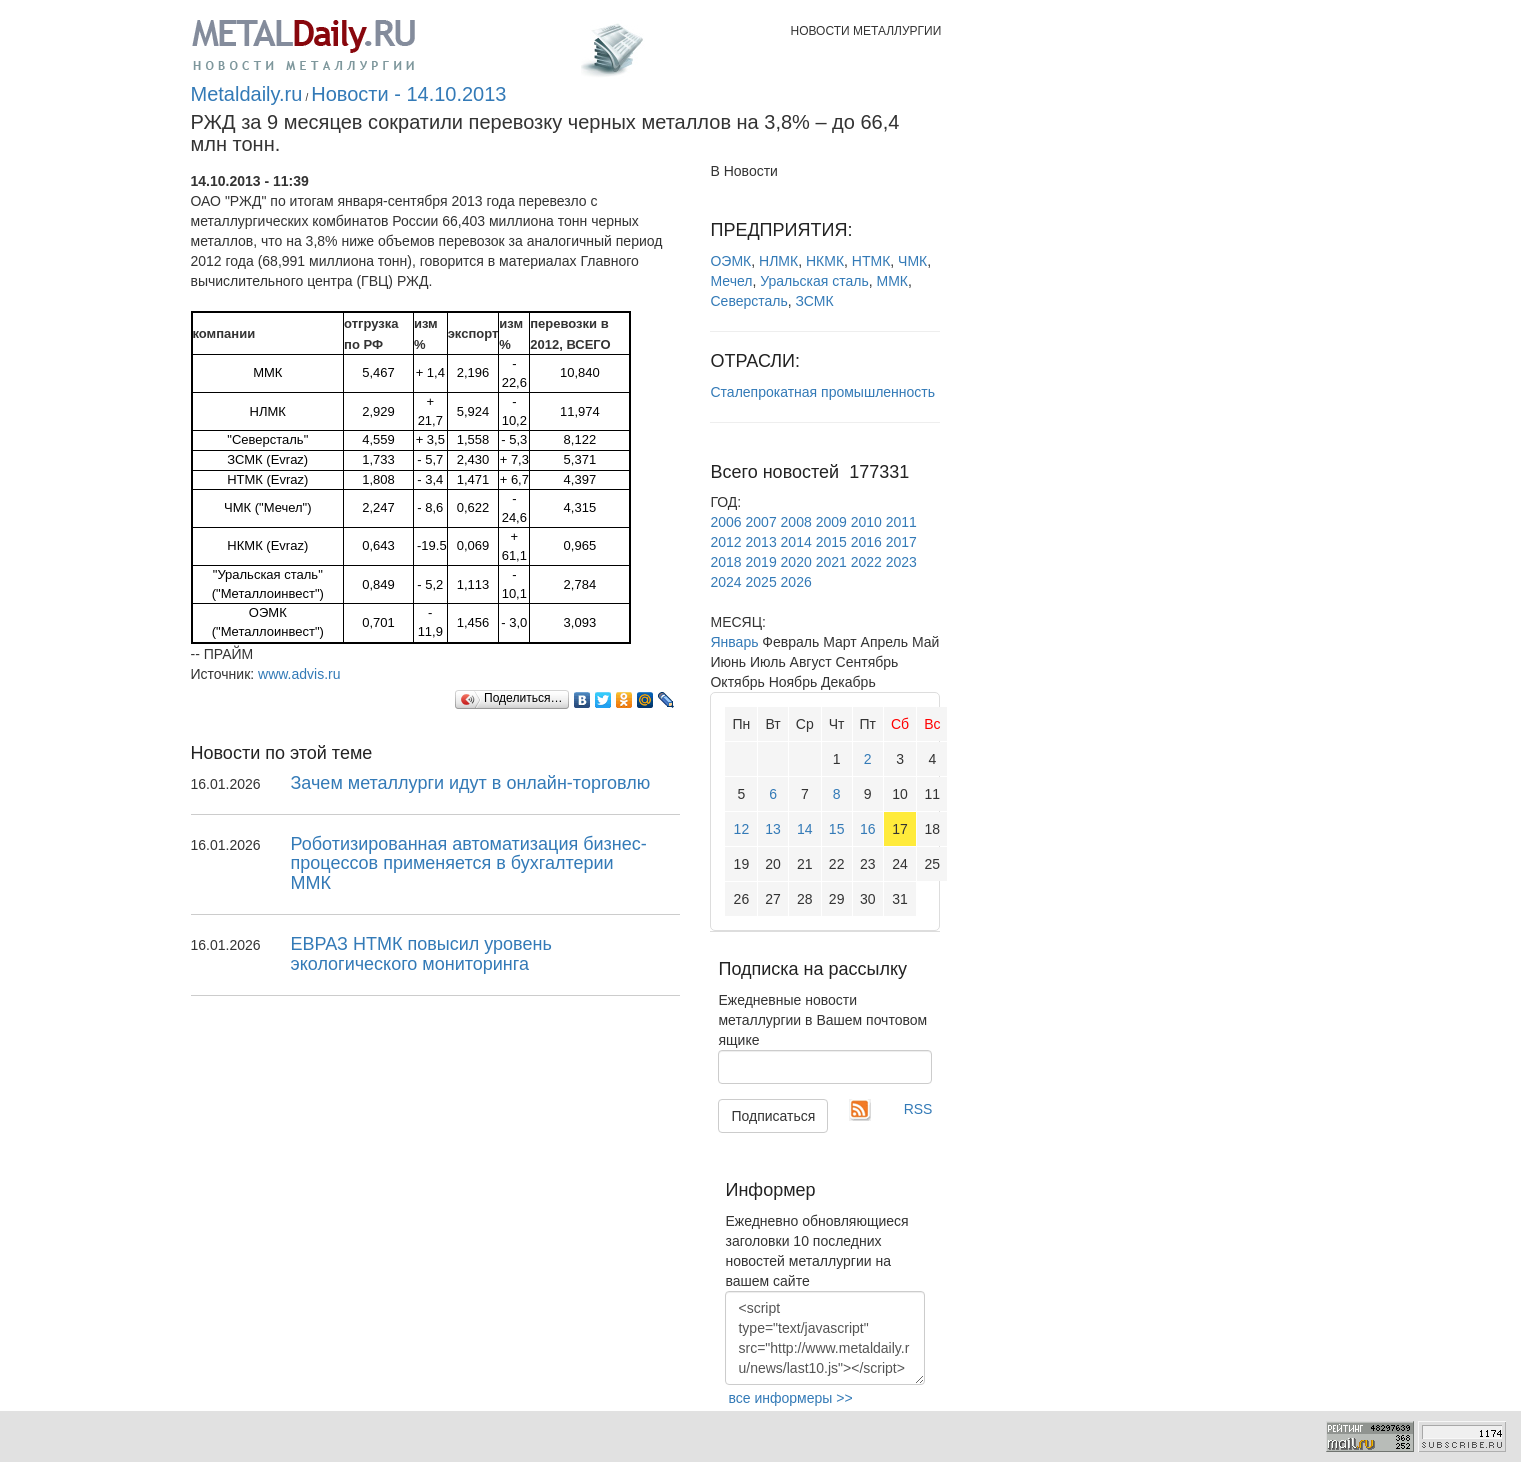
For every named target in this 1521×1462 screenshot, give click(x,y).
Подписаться (773, 1116)
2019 (761, 562)
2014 (796, 542)
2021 (831, 562)
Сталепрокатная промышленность (822, 392)
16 (868, 829)
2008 (796, 522)
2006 (725, 522)
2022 (866, 562)
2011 (901, 522)
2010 (866, 522)
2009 (831, 522)
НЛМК (778, 261)
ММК (891, 281)
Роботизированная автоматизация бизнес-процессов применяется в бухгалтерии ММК (469, 864)
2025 (761, 582)
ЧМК (912, 261)
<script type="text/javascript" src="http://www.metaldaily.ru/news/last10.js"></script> (825, 1338)
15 (837, 829)
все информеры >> (790, 1398)
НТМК (871, 261)
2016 (866, 542)
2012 (725, 542)
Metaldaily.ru (247, 94)
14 (805, 829)
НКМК (825, 261)
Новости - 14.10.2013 (408, 94)
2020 (796, 562)
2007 (761, 522)
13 (773, 829)
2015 (831, 542)
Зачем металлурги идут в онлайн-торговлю (471, 783)
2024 (725, 582)
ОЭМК (730, 261)
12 (742, 829)
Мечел (731, 281)
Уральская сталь (814, 281)
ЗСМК (815, 301)
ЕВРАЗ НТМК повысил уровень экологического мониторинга (421, 954)
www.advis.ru (299, 674)
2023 (901, 562)
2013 (761, 542)
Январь (734, 642)
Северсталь (748, 301)
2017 (901, 542)
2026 (796, 582)
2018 (725, 562)
